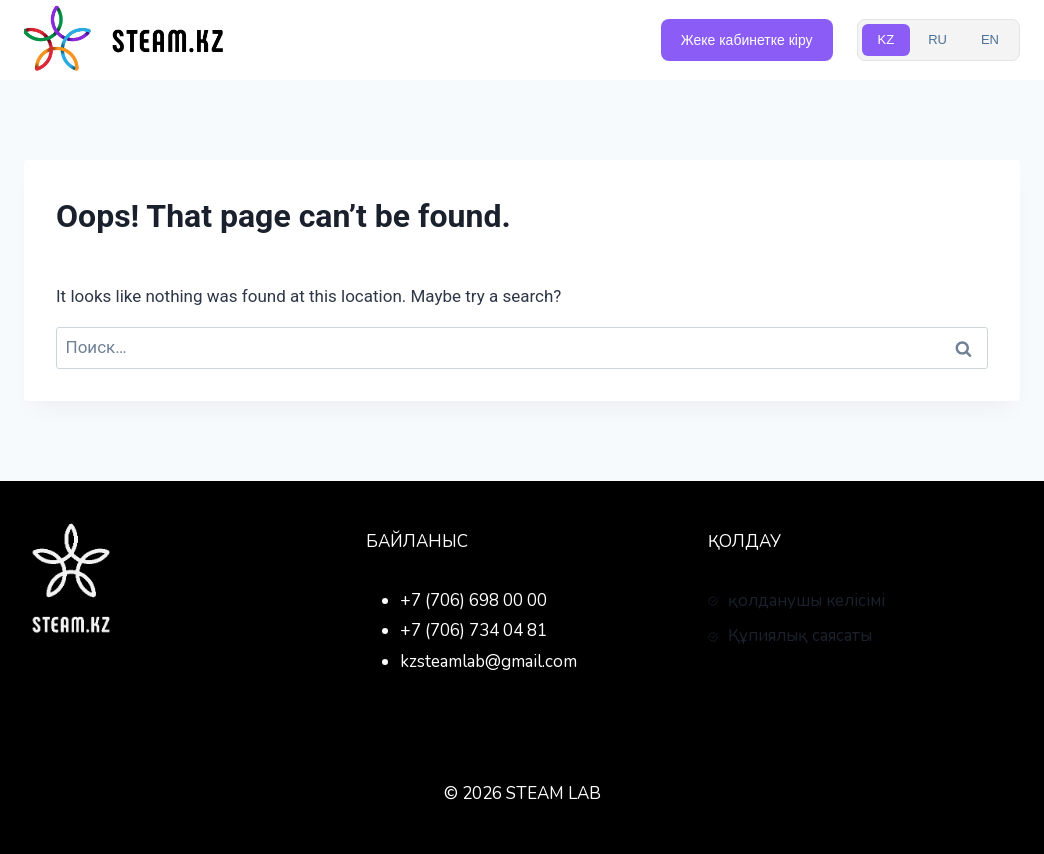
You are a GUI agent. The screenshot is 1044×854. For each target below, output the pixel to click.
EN (990, 39)
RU (937, 39)
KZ (886, 39)
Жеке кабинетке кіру (747, 40)
